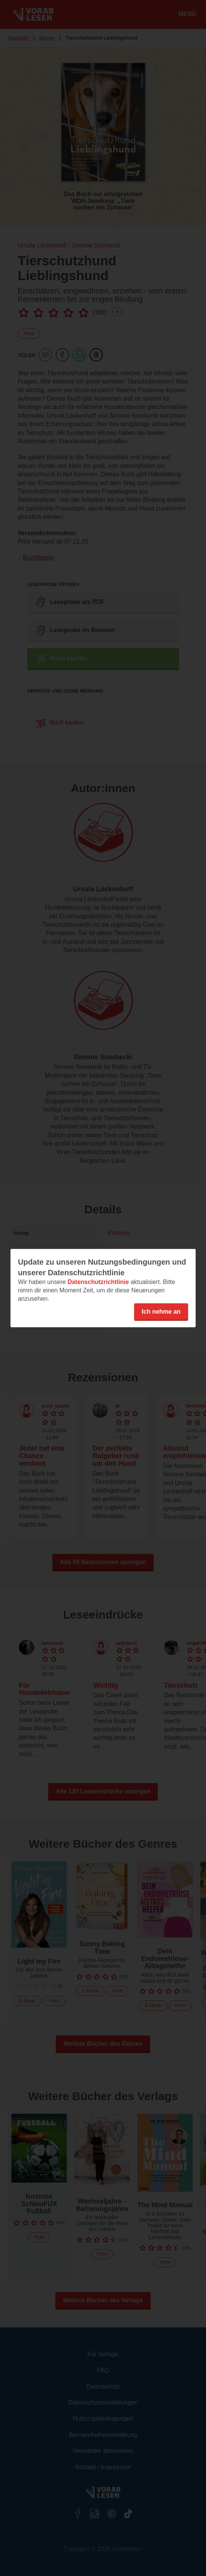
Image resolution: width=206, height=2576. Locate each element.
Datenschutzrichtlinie (98, 1281)
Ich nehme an (161, 1311)
